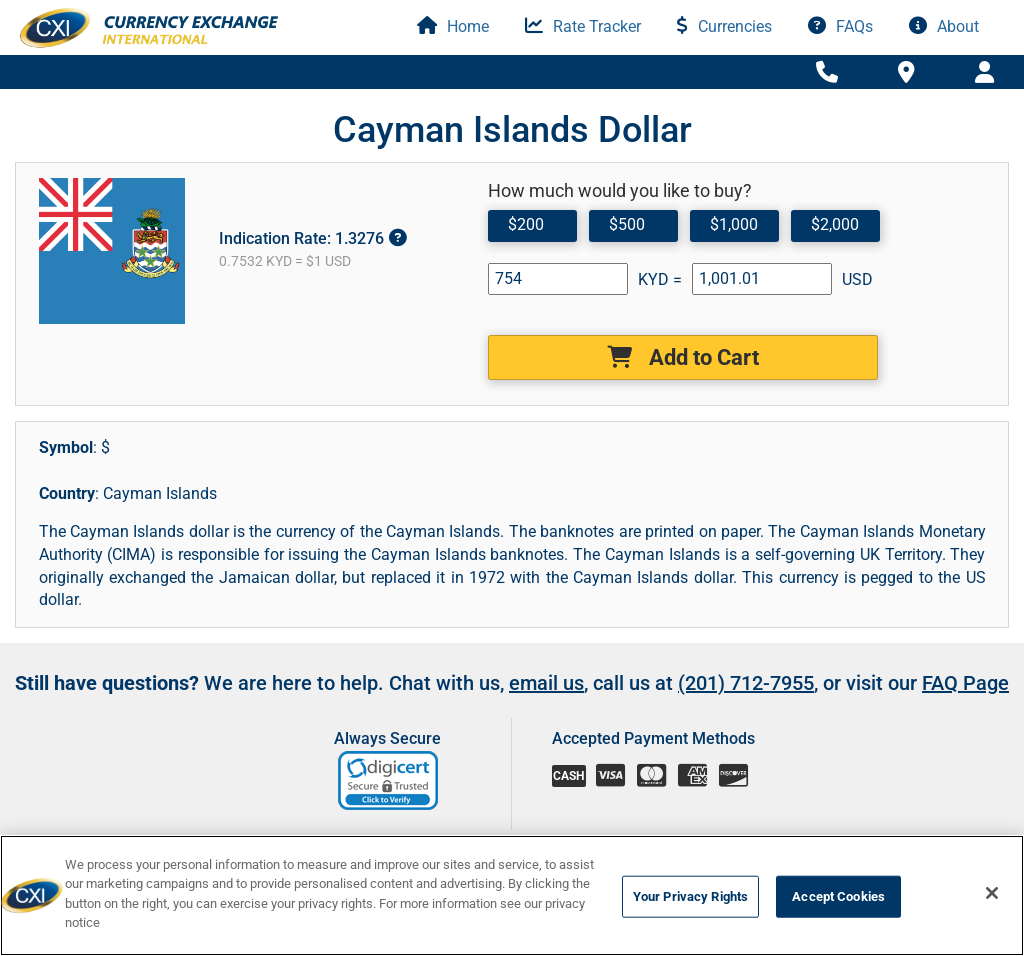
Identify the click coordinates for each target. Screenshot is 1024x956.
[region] (512, 895)
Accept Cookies (838, 896)
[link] (389, 780)
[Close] (992, 893)
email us (546, 683)
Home (453, 26)
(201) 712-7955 (746, 683)
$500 (627, 224)
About (944, 26)
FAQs (840, 26)
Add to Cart (683, 357)
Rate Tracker (583, 26)
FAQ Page (965, 683)
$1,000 (734, 224)
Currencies (724, 26)
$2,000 (835, 224)
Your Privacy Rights (690, 896)
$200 (526, 224)
